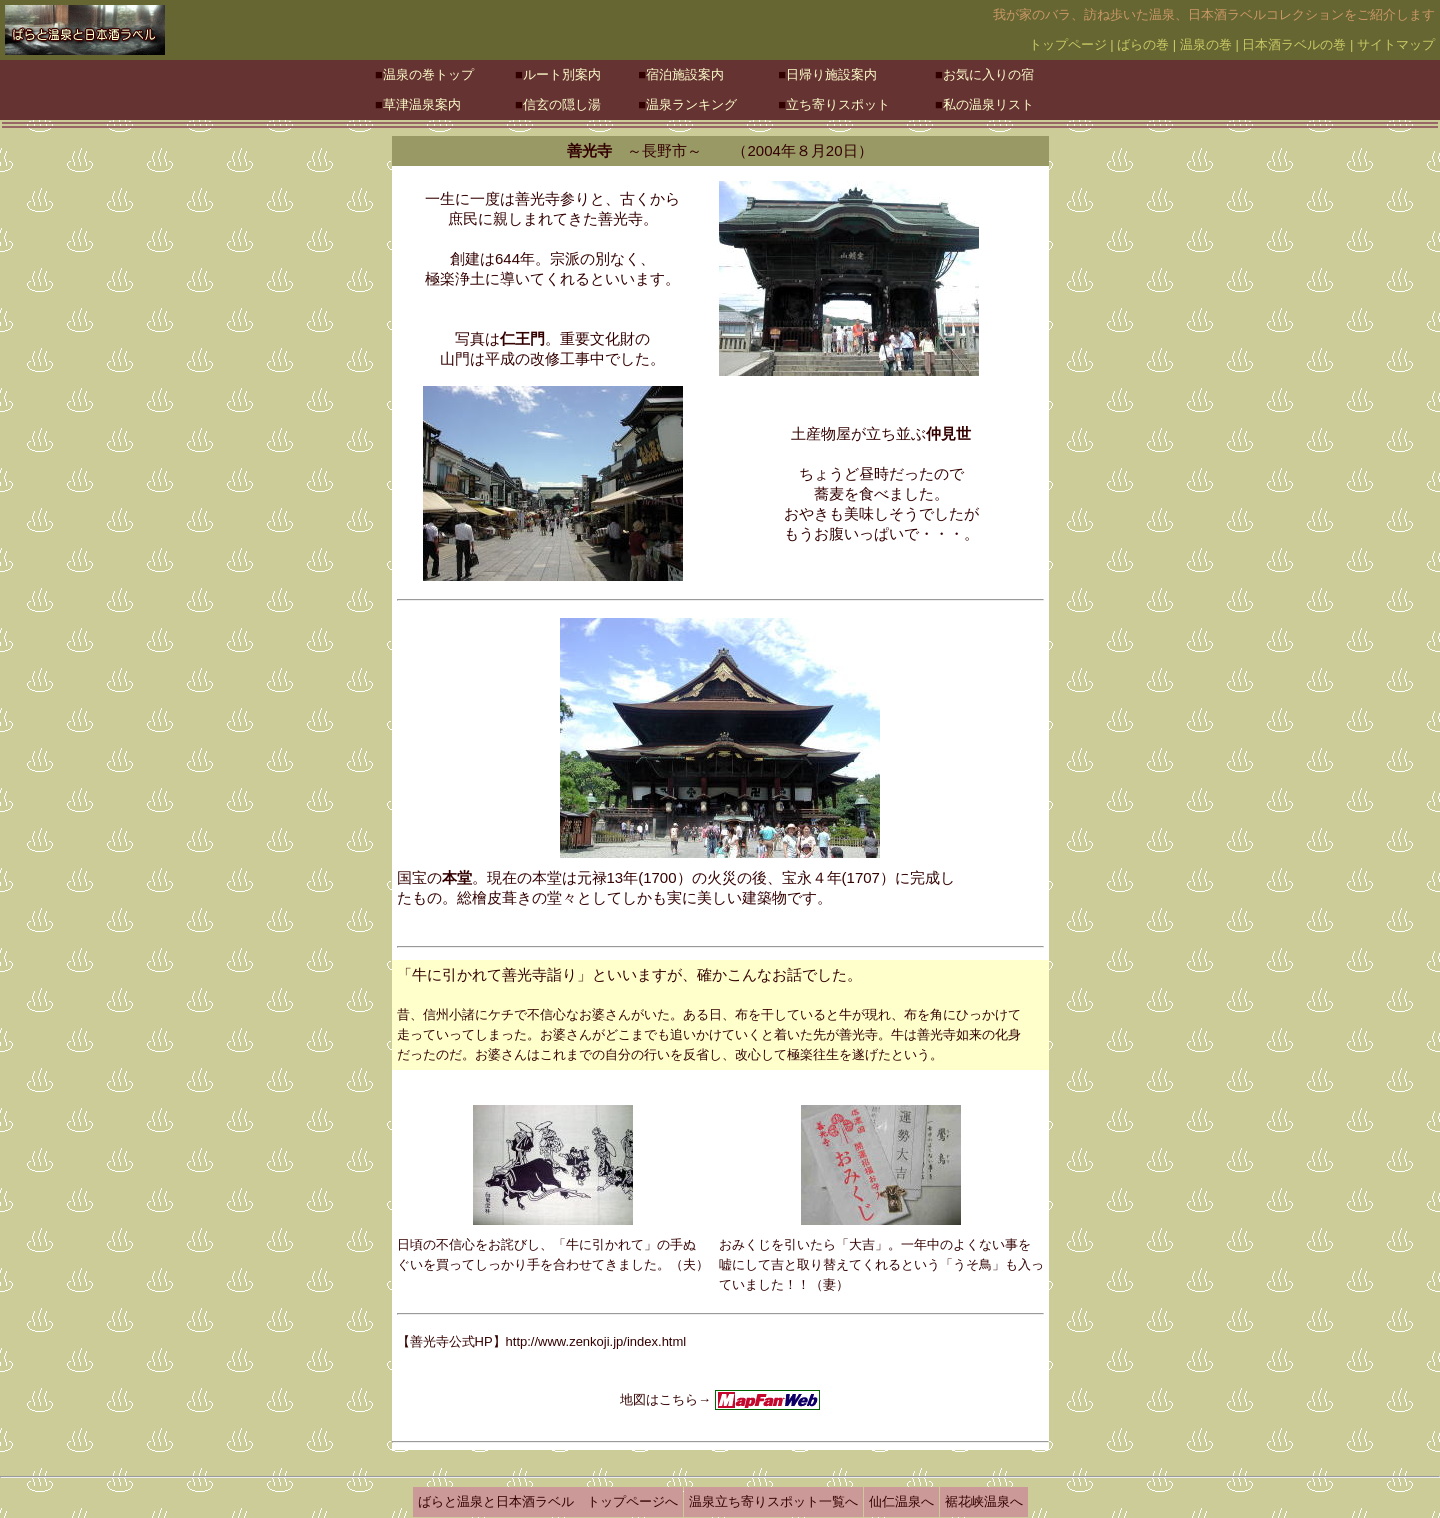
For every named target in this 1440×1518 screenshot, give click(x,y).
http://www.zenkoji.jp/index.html (596, 1341)
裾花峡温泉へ (984, 1501)
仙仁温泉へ (901, 1501)
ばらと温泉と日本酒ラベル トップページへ (548, 1501)
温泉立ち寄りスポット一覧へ (773, 1501)
